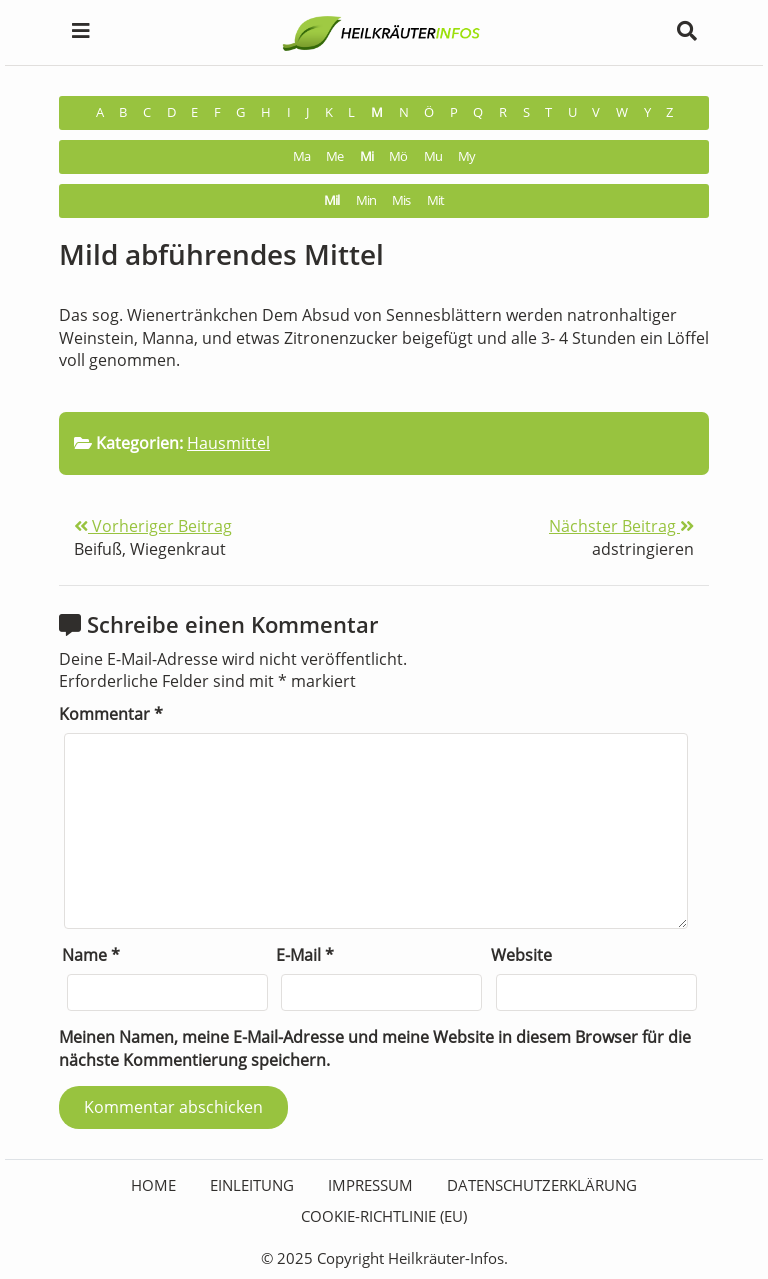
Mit (435, 200)
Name (91, 955)
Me (334, 156)
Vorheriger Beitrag (153, 526)
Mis (401, 200)
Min (366, 200)
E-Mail (305, 955)
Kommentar (111, 714)
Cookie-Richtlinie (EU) (384, 1216)
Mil (331, 200)
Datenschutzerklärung (542, 1185)
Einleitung (252, 1185)
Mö (398, 156)
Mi (366, 156)
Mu (433, 156)
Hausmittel (228, 443)
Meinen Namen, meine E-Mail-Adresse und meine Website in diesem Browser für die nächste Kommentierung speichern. (375, 1048)
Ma (301, 156)
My (466, 156)
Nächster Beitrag (621, 526)
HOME (153, 1185)
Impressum (370, 1185)
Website (521, 955)
